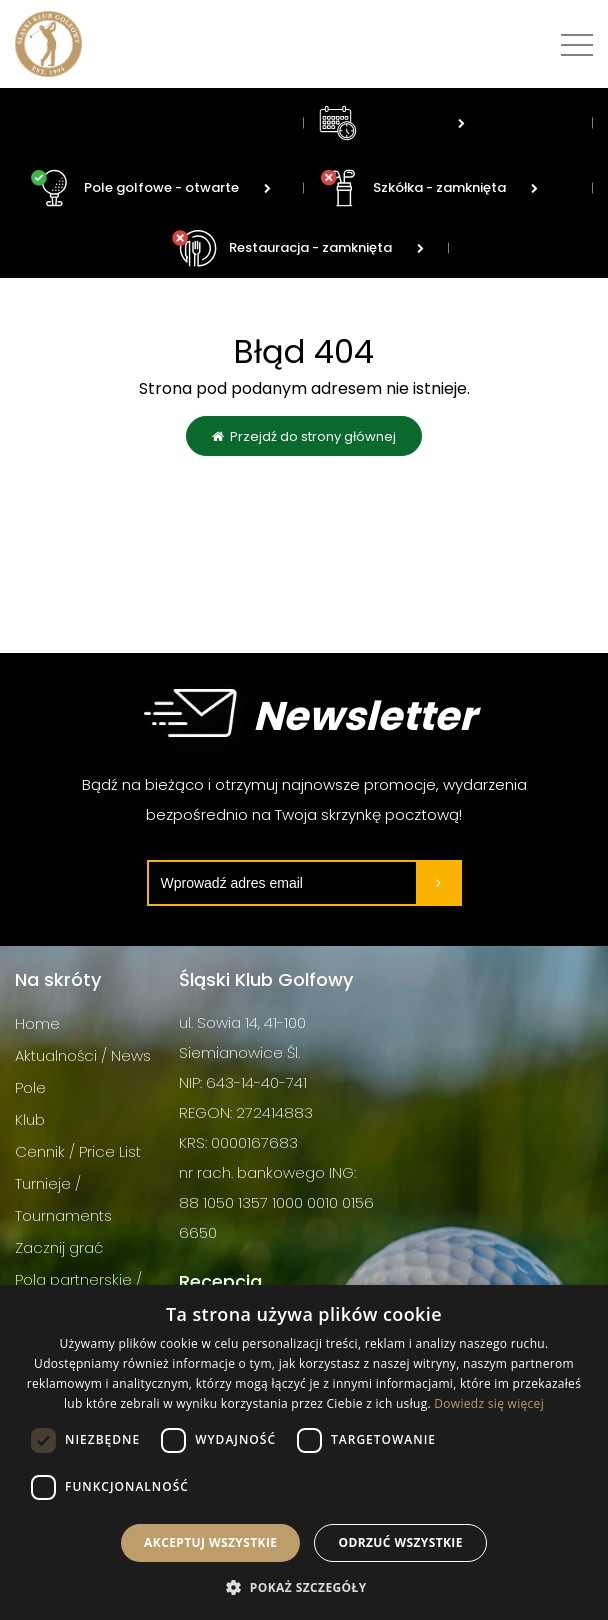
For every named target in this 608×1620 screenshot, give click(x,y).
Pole (30, 1087)
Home (37, 1023)
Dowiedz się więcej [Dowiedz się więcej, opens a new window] (489, 1403)
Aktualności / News (83, 1055)
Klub (30, 1119)
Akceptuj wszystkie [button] (210, 1542)
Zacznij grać (59, 1247)
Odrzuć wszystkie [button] (400, 1542)
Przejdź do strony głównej (304, 436)
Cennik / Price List (78, 1151)
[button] (303, 1586)
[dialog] (304, 1452)
